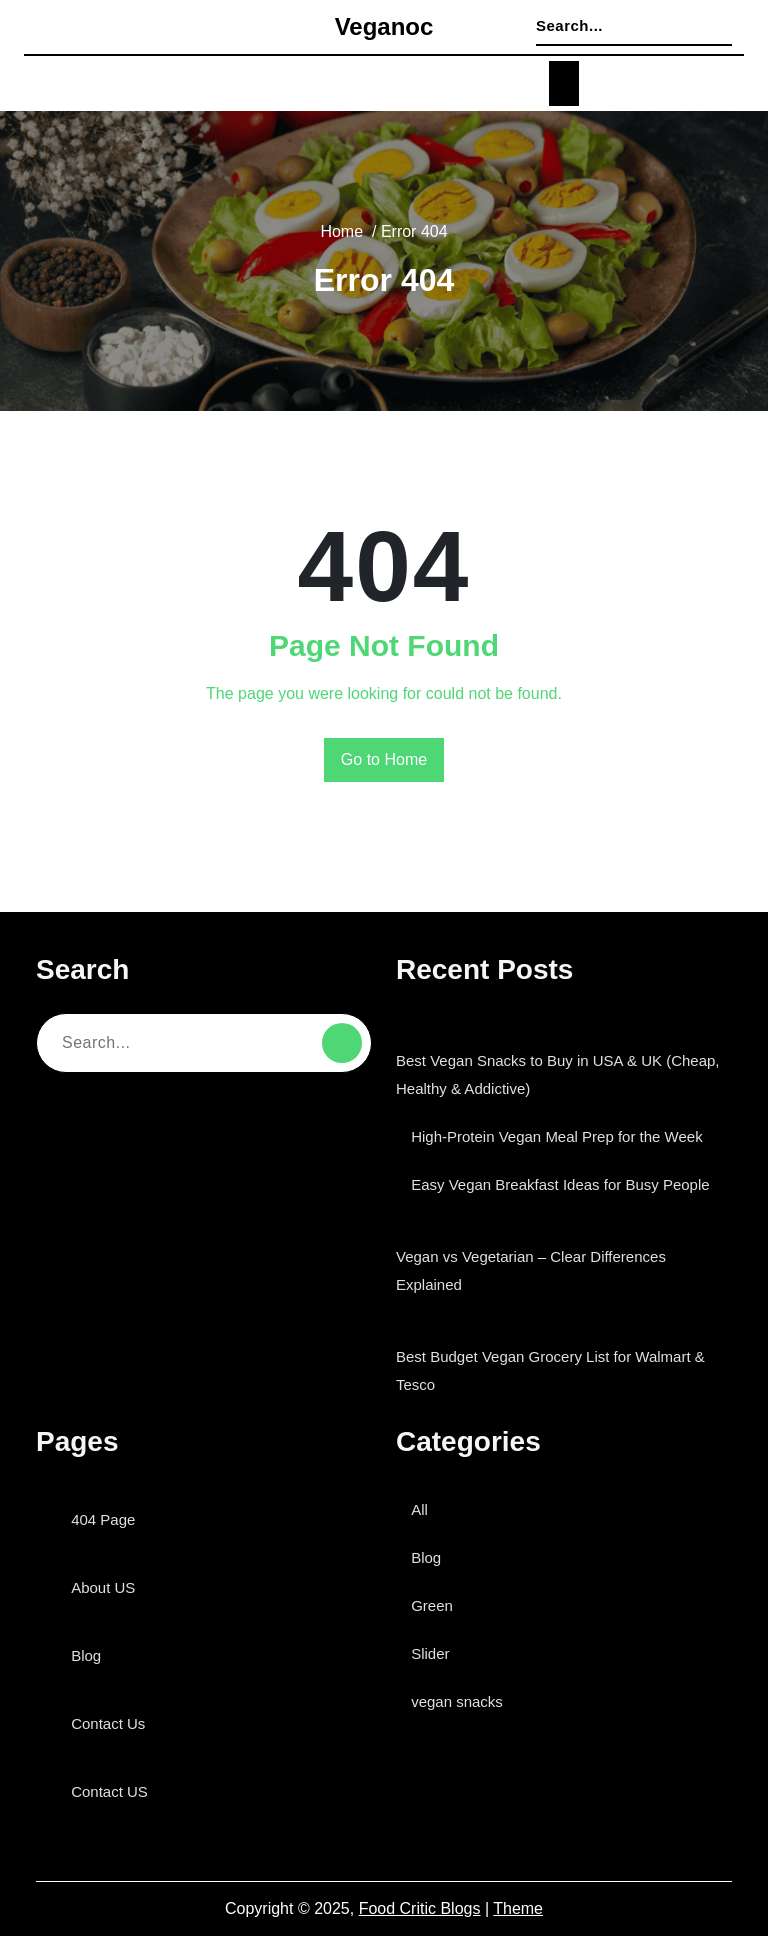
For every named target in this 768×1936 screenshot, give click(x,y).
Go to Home (384, 760)
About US (107, 1587)
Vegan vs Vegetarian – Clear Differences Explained (537, 1270)
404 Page (108, 1519)
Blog (91, 1655)
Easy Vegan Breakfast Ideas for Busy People (570, 1184)
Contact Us (113, 1723)
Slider (435, 1653)
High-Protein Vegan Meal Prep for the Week (570, 1136)
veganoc (384, 28)
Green (436, 1605)
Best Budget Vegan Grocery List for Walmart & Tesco (558, 1370)
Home (340, 232)
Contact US (114, 1791)
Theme (518, 1909)
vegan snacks (462, 1701)
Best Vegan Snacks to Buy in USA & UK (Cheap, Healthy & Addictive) (558, 1074)
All (425, 1509)
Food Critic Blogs (421, 1909)
